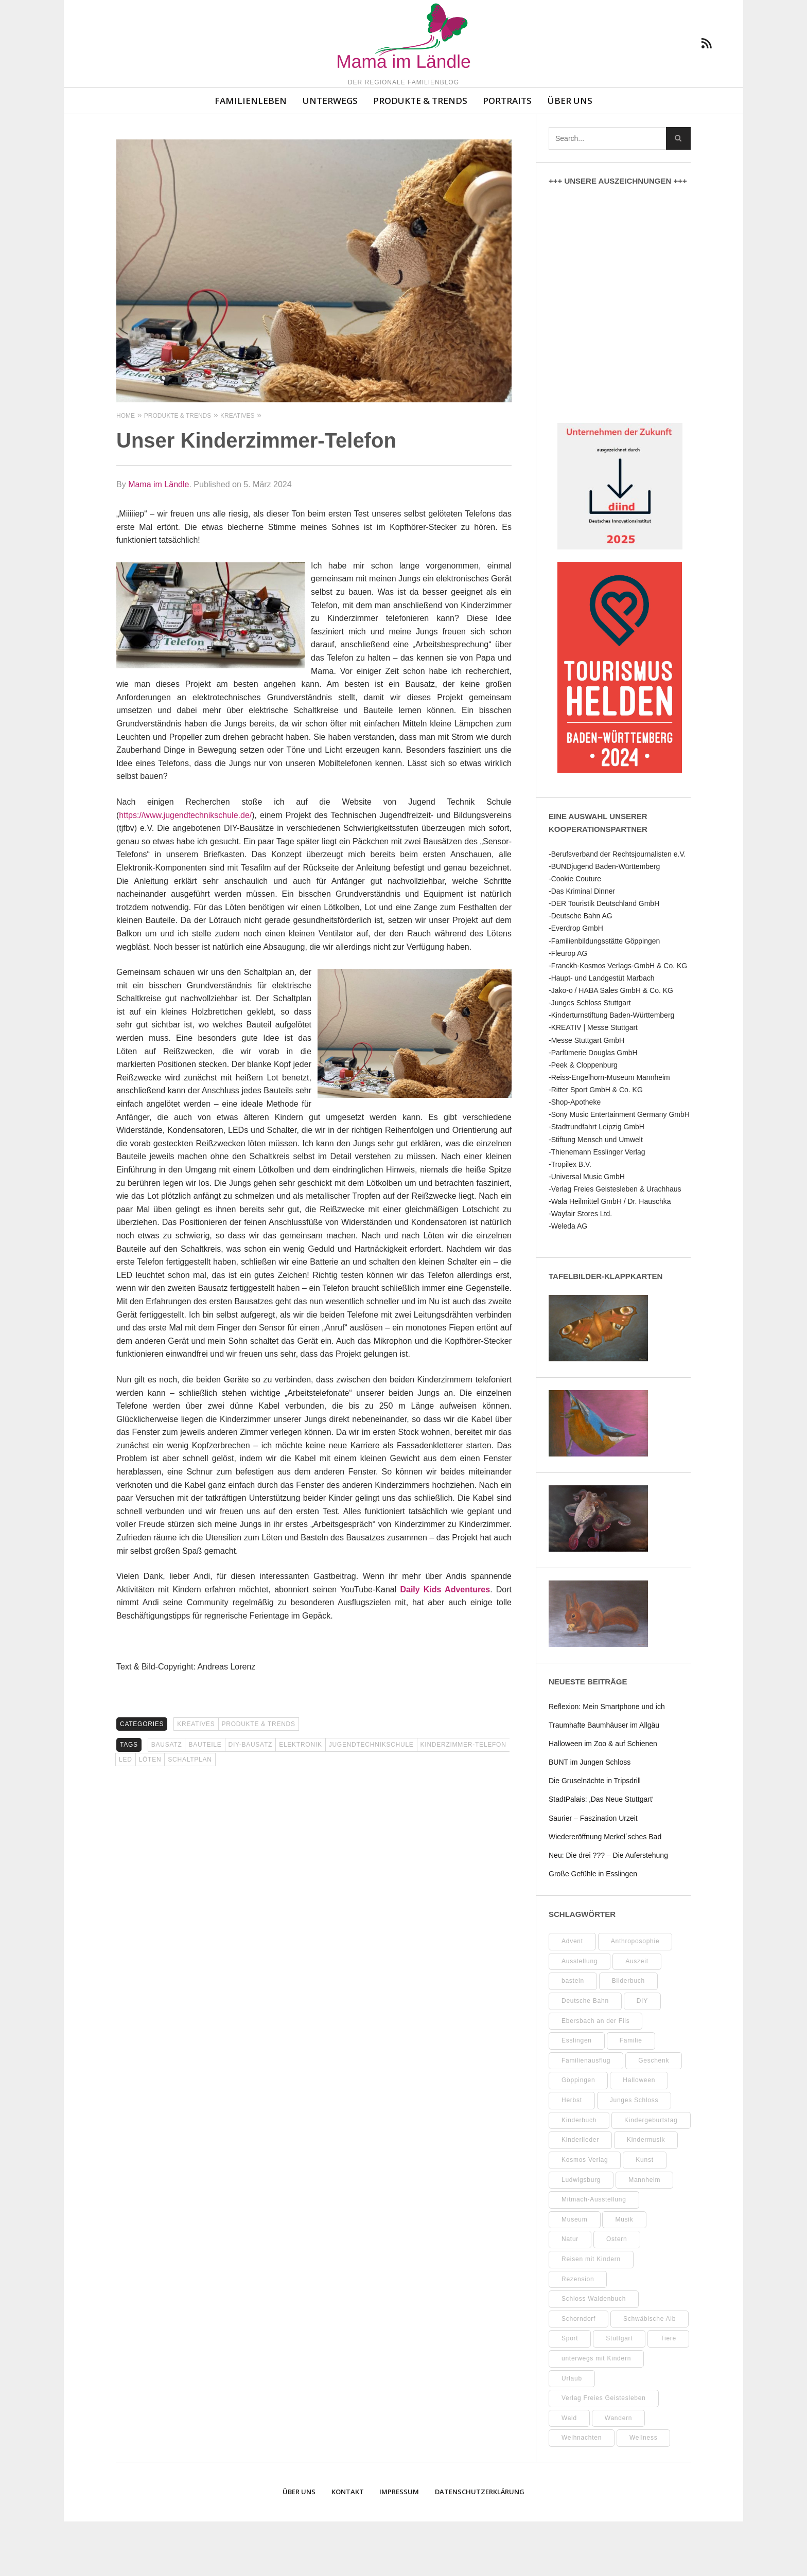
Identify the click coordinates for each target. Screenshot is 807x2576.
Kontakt (347, 2546)
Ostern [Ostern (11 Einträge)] (616, 2293)
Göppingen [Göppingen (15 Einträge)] (578, 2134)
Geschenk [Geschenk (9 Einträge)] (653, 2115)
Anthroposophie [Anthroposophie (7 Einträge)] (635, 1995)
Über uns (570, 155)
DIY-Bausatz (251, 1799)
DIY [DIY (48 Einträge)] (642, 2055)
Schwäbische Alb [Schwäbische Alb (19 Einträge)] (649, 2373)
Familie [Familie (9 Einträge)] (631, 2095)
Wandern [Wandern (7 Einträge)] (619, 2472)
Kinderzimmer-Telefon (463, 1799)
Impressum (399, 2546)
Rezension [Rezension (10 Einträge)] (578, 2333)
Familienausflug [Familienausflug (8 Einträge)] (586, 2115)
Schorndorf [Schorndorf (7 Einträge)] (578, 2373)
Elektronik (300, 1799)
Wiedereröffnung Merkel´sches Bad (605, 1891)
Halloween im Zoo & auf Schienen (603, 1798)
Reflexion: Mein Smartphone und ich (607, 1761)
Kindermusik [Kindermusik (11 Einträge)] (646, 2194)
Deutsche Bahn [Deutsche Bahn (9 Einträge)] (585, 2055)
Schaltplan (190, 1814)
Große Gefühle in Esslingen (593, 1928)
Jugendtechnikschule (371, 1799)
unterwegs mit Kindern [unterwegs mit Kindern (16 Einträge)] (596, 2413)
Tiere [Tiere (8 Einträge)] (668, 2392)
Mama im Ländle (158, 539)
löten (150, 1814)
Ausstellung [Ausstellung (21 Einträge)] (580, 2015)
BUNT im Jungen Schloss (589, 1817)
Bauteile (204, 1799)
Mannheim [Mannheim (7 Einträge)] (644, 2234)
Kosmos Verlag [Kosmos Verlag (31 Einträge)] (585, 2214)
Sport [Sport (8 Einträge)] (570, 2392)
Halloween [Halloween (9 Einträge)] (639, 2134)
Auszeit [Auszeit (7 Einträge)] (636, 2015)
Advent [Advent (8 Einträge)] (572, 1995)
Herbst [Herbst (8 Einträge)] (572, 2154)
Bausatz (166, 1799)
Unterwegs (330, 155)
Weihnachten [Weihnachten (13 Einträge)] (582, 2492)
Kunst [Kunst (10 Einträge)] (644, 2214)
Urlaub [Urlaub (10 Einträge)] (572, 2433)
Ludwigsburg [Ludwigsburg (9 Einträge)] (581, 2234)
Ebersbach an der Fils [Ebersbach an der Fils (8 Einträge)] (595, 2075)
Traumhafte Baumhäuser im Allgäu (604, 1779)
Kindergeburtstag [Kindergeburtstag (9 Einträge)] (650, 2174)
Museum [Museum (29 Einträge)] (575, 2274)
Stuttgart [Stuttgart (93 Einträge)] (619, 2392)
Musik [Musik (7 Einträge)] (624, 2274)
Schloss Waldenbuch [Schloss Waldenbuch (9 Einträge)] (594, 2353)
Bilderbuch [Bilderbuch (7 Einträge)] (628, 2035)
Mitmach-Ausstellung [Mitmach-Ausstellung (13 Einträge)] (594, 2254)
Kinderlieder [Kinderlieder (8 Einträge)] (580, 2194)
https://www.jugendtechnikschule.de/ (185, 869)
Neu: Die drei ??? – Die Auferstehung (608, 1910)
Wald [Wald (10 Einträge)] (569, 2472)
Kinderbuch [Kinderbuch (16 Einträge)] (579, 2174)
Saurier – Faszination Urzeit (593, 1873)
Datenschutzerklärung (479, 2546)
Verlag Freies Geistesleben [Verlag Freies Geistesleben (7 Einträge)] (604, 2452)
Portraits (507, 155)
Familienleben (251, 155)
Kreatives (196, 1778)
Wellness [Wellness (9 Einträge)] (643, 2492)
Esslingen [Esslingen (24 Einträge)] (577, 2095)
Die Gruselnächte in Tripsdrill (595, 1835)
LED (125, 1814)
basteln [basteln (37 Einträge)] (573, 2035)
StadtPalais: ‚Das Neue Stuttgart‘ (601, 1854)
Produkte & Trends (420, 155)
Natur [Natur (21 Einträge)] (570, 2293)
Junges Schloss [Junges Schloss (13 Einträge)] (634, 2154)
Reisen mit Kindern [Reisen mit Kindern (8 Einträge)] (591, 2313)
